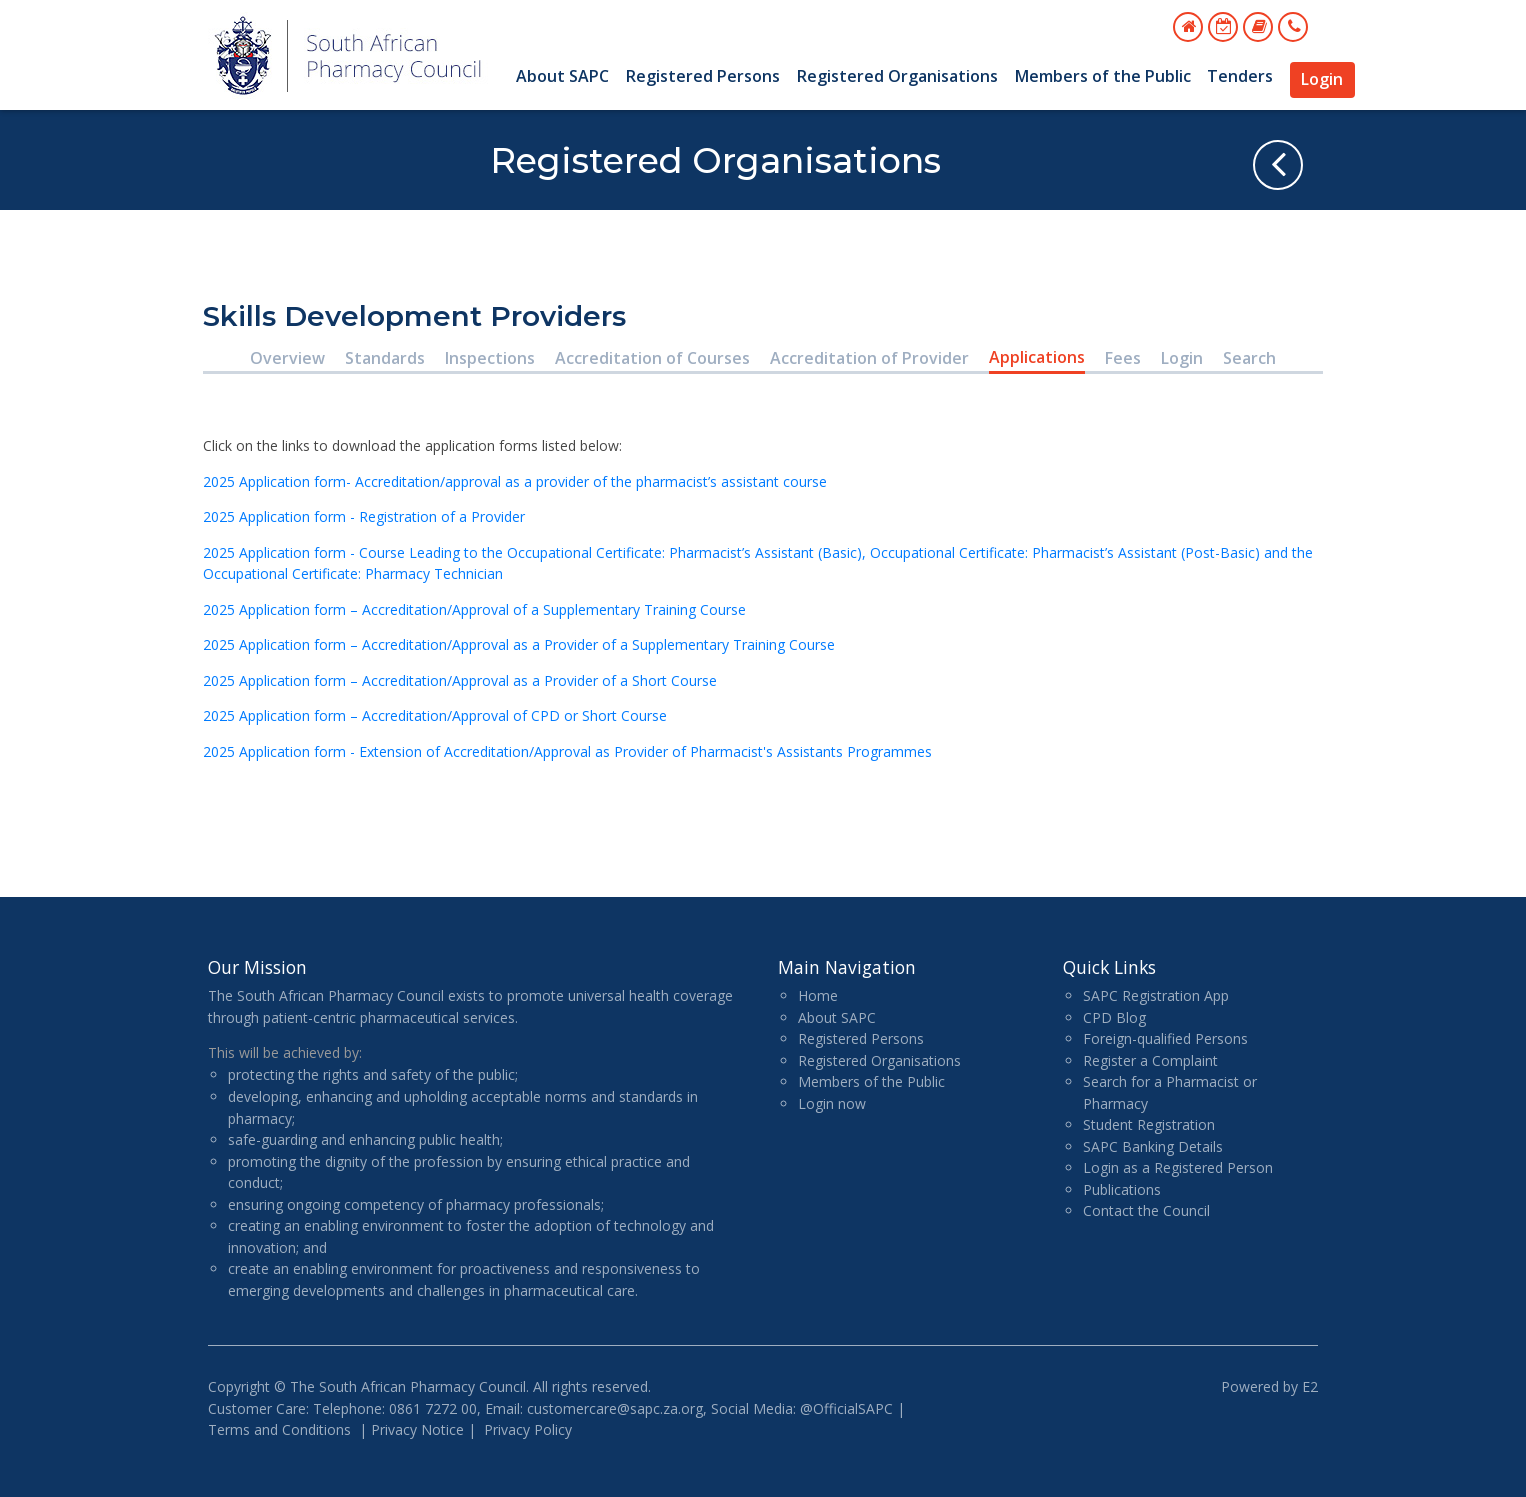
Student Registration (1149, 1124)
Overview (287, 358)
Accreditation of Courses (652, 358)
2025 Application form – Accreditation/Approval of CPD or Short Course (435, 715)
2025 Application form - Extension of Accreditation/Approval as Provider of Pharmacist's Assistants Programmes (567, 751)
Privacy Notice (417, 1429)
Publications (1122, 1189)
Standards (385, 358)
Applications (1037, 357)
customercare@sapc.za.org (615, 1408)
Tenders (1240, 76)
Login (1322, 79)
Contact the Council (1146, 1210)
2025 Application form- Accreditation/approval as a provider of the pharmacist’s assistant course (515, 481)
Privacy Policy (528, 1429)
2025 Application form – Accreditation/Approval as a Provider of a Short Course (460, 680)
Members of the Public (1103, 76)
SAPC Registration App (1156, 995)
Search (1249, 358)
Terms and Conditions (279, 1429)
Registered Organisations (897, 76)
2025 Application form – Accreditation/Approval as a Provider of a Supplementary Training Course (519, 644)
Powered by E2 (1269, 1386)
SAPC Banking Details (1153, 1146)
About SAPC (562, 76)
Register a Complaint (1150, 1060)
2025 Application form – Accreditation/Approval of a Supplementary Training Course (474, 609)
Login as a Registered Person (1178, 1167)
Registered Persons (703, 76)
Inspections (490, 358)
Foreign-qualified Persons (1165, 1038)
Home (818, 995)
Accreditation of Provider (869, 358)
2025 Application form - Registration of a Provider (366, 516)
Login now (832, 1103)
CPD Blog (1114, 1017)
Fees (1123, 358)
